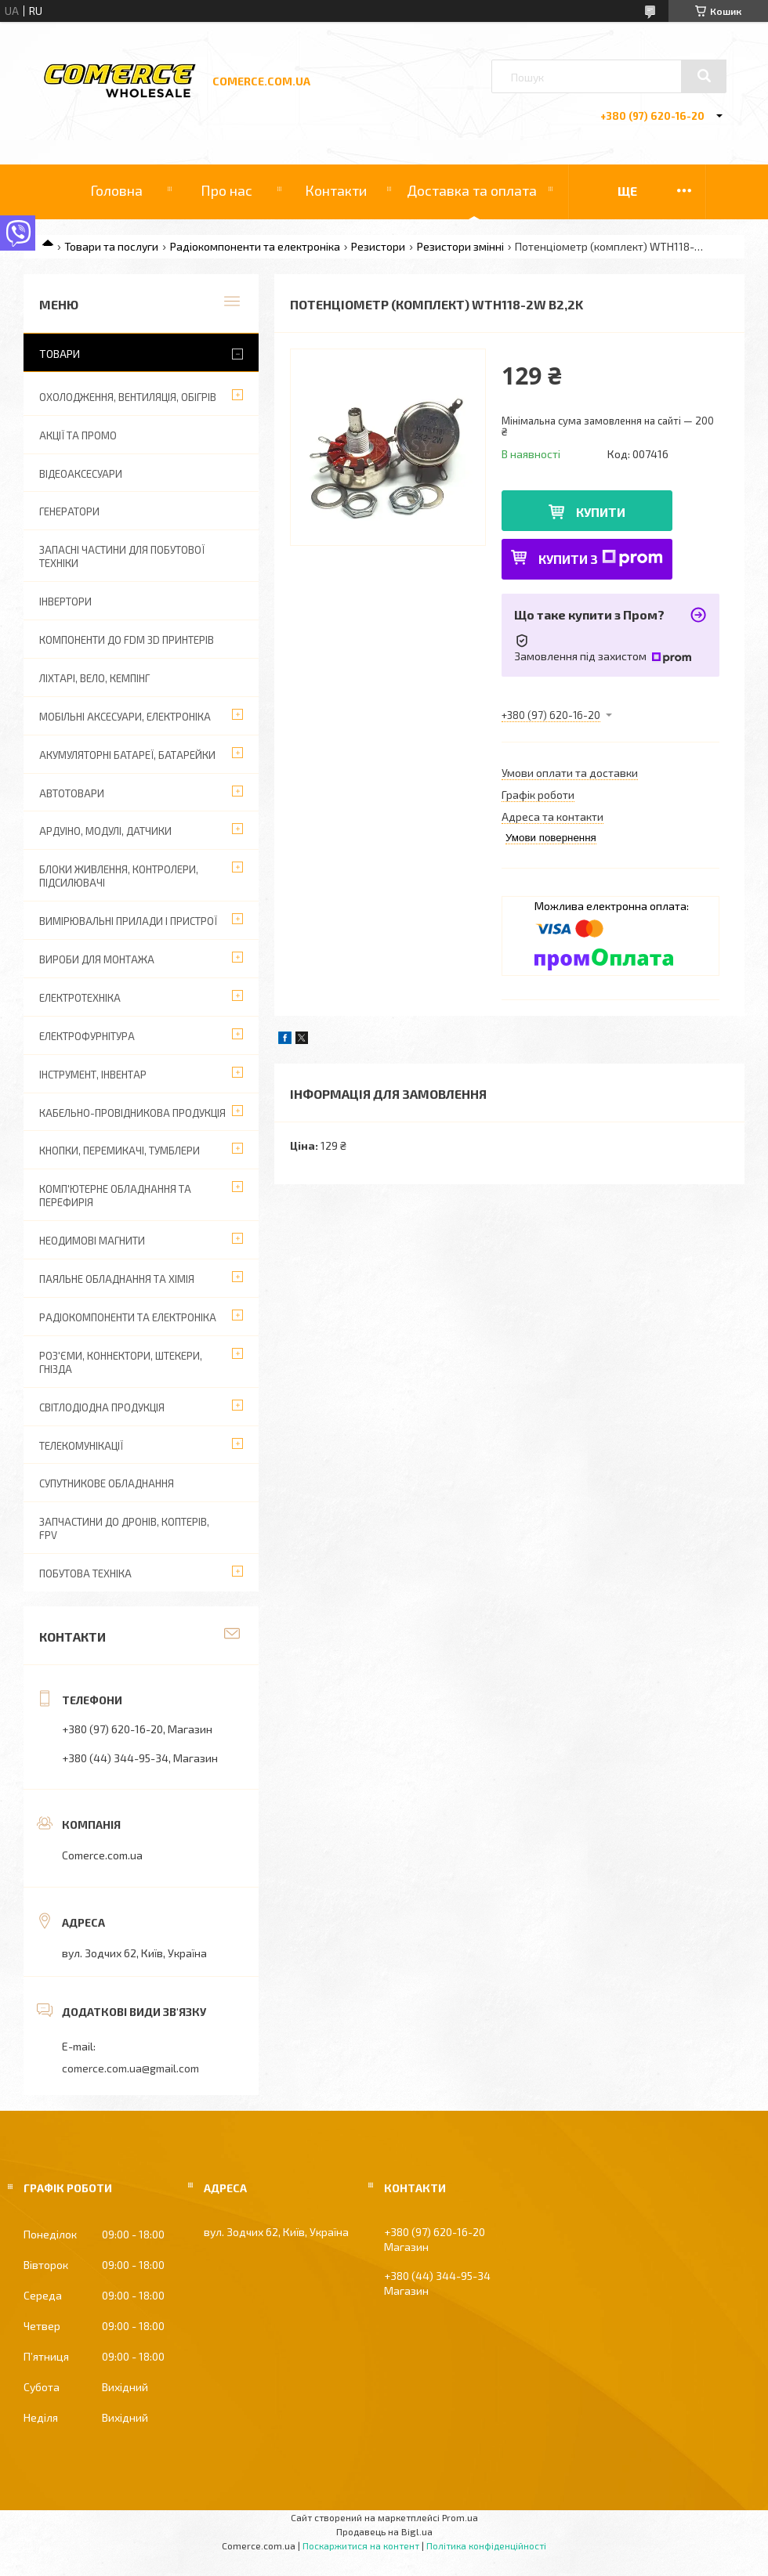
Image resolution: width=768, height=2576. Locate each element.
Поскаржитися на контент (360, 2545)
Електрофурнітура (87, 1036)
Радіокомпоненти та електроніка (255, 246)
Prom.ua (460, 2517)
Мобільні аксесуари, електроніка (125, 716)
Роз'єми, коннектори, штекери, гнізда (120, 1362)
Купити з (600, 558)
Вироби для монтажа (96, 959)
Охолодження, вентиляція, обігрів (127, 397)
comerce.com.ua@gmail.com (130, 2068)
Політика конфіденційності (486, 2545)
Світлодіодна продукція (102, 1407)
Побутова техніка (85, 1573)
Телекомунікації (81, 1446)
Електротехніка (80, 998)
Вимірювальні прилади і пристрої (128, 921)
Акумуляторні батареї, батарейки (127, 755)
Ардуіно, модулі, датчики (105, 831)
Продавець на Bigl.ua (384, 2531)
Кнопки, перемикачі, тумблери (119, 1150)
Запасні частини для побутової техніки (122, 556)
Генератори (69, 511)
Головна (116, 190)
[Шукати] (703, 76)
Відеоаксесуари (80, 474)
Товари (59, 353)
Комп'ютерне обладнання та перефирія (115, 1196)
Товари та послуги (111, 246)
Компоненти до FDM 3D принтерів (126, 640)
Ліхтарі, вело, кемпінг (94, 678)
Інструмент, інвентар (93, 1074)
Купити (600, 511)
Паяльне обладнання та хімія (116, 1279)
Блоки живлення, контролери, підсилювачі (118, 876)
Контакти (336, 190)
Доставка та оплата (472, 190)
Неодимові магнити (92, 1240)
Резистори (378, 246)
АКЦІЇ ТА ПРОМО (78, 435)
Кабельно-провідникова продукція (132, 1113)
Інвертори (65, 601)
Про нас (226, 190)
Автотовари (71, 793)
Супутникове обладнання (106, 1483)
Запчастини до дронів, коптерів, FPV (124, 1528)
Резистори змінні (460, 246)
